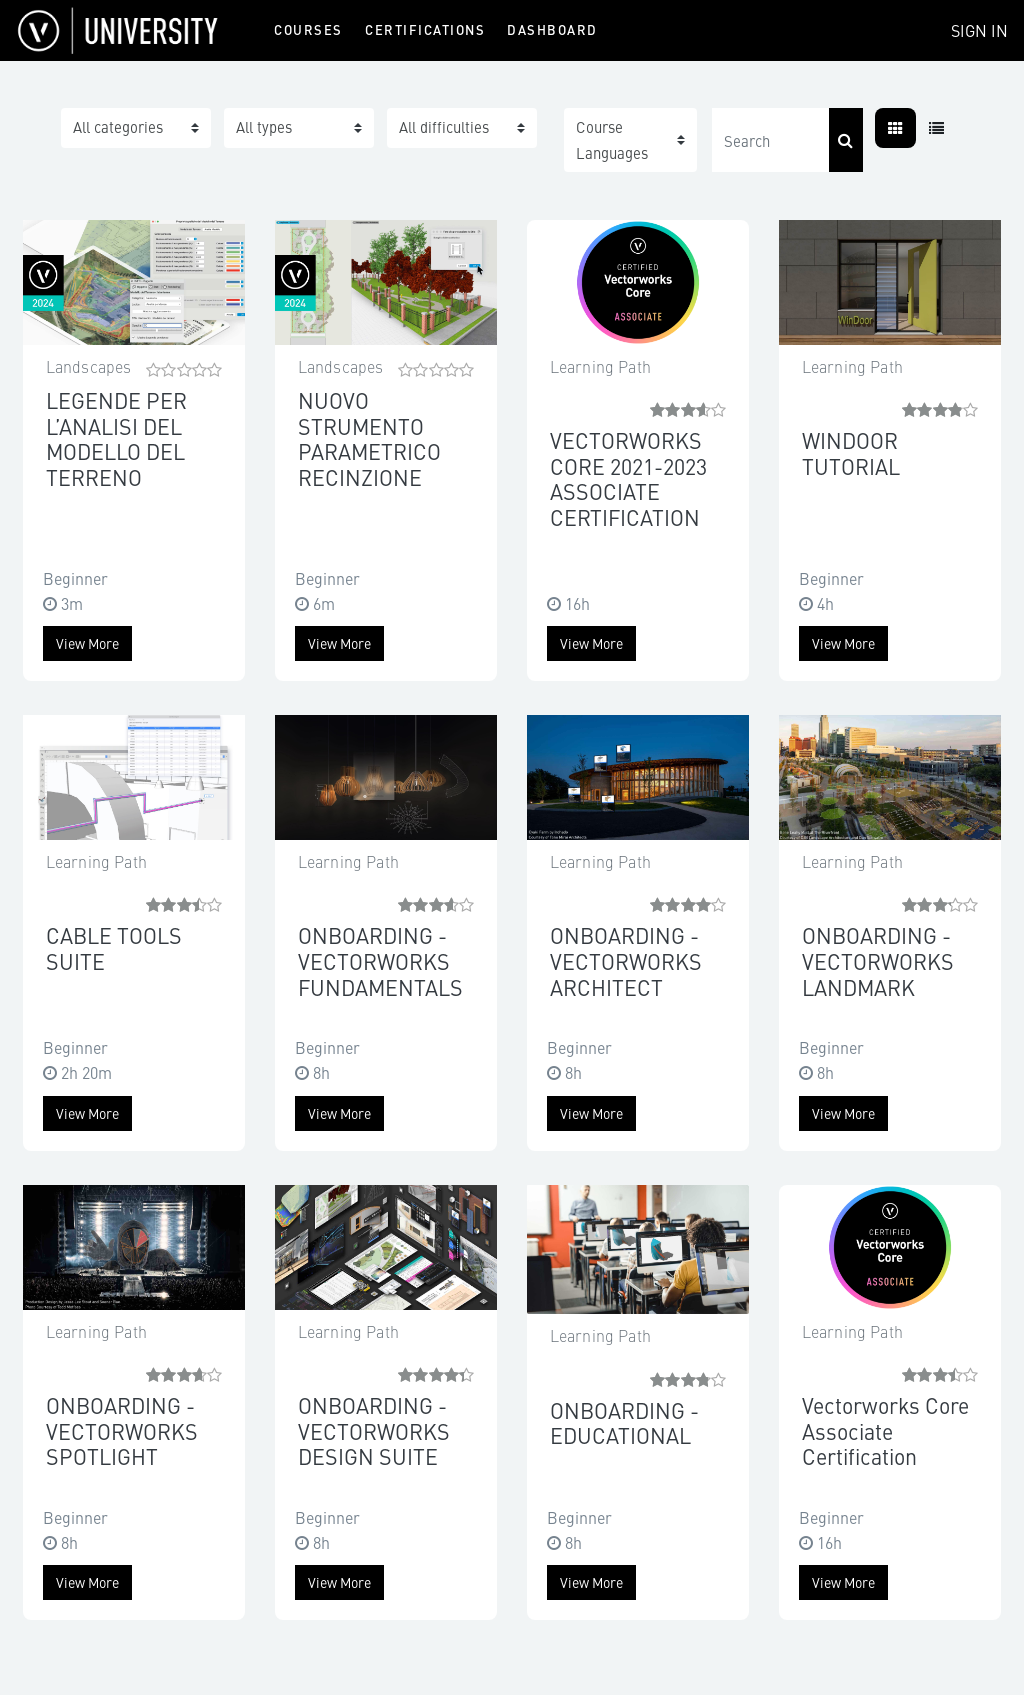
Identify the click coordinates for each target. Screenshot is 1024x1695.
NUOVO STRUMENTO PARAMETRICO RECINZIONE (369, 438)
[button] (630, 140)
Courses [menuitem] (308, 29)
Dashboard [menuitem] (552, 29)
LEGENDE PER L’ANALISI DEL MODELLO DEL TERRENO (116, 438)
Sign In (979, 30)
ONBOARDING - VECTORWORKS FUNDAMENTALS (380, 960)
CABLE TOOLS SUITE (114, 948)
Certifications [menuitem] (425, 29)
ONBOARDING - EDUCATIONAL (624, 1423)
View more (87, 643)
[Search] (770, 140)
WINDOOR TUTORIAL (851, 453)
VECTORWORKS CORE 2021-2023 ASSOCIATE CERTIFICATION (628, 478)
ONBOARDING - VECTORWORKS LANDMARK (878, 960)
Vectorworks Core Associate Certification (885, 1430)
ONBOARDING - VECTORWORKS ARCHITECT (626, 960)
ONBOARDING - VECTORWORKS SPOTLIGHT (122, 1430)
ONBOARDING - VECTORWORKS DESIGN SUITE (374, 1430)
